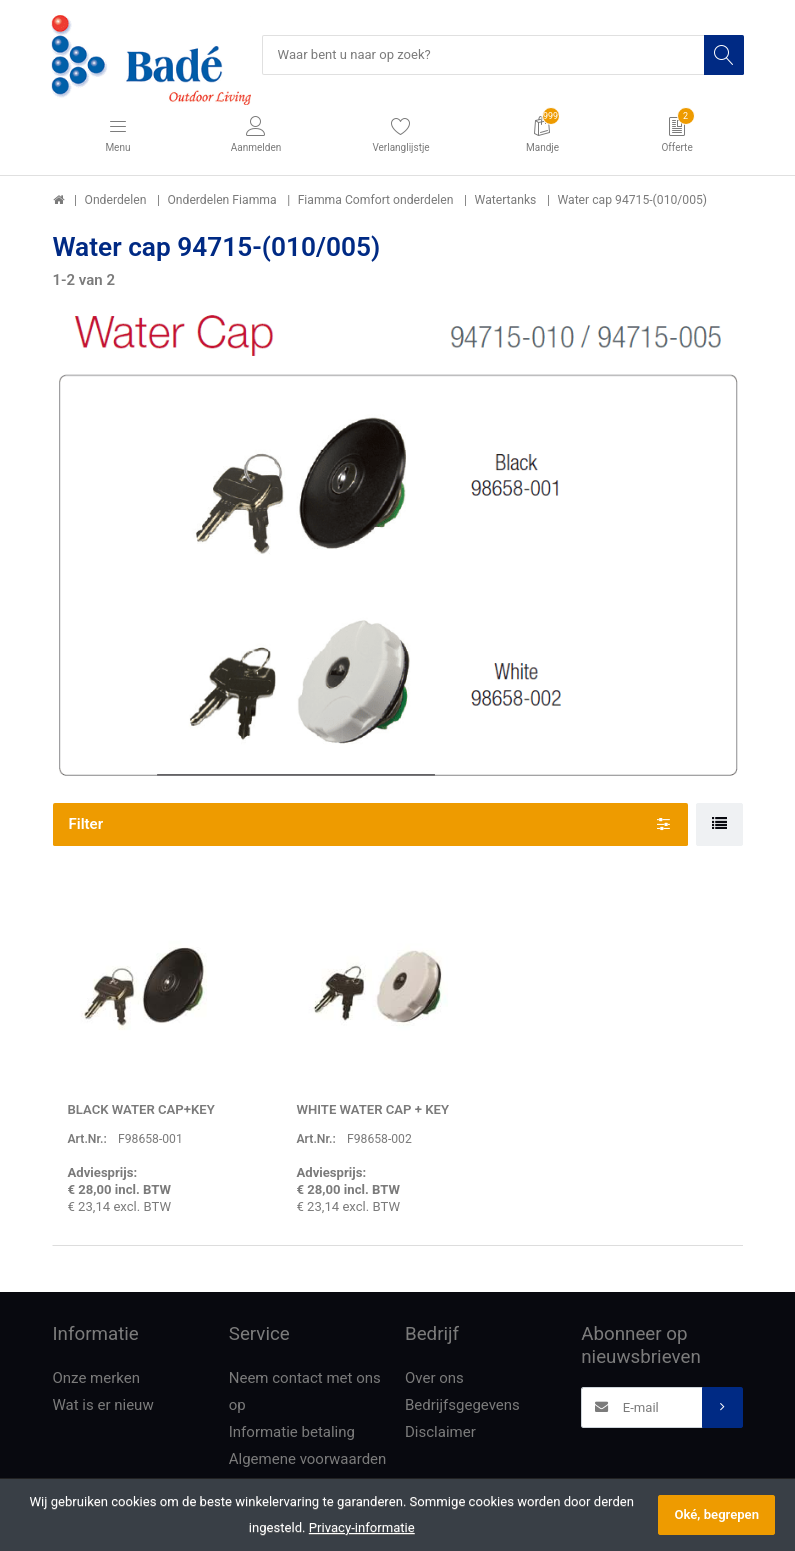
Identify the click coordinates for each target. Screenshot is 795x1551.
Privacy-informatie (362, 1527)
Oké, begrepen (716, 1514)
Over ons (434, 1378)
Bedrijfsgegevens (462, 1405)
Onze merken (97, 1378)
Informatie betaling (292, 1432)
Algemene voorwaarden (308, 1459)
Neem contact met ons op (305, 1391)
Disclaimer (440, 1432)
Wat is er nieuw (103, 1405)
